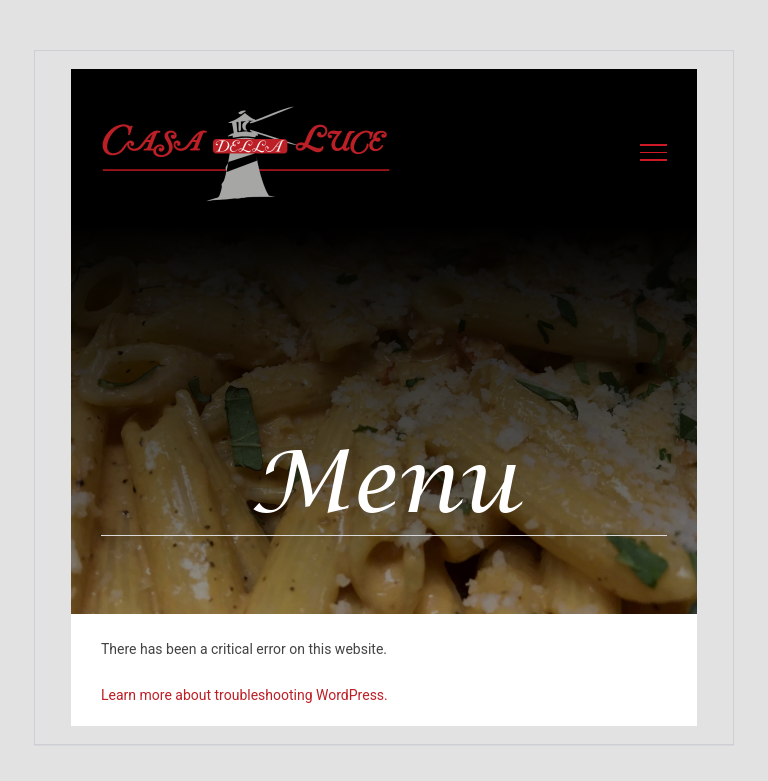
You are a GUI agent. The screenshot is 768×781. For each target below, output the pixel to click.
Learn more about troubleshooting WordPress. (244, 695)
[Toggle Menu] (654, 152)
